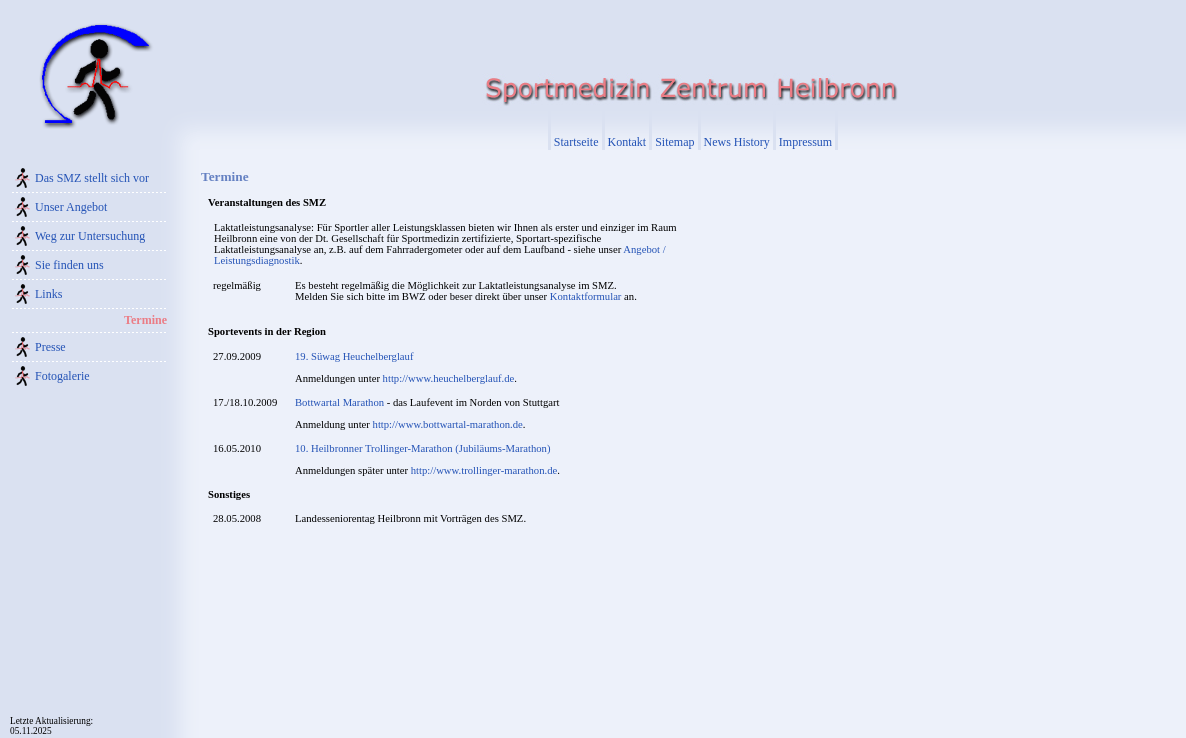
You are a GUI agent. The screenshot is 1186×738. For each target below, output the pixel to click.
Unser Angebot (71, 207)
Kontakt (627, 142)
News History (737, 142)
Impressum (805, 142)
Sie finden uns (69, 265)
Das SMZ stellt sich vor (92, 178)
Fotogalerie (62, 376)
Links (48, 294)
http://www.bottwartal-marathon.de (448, 424)
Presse (50, 347)
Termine (145, 320)
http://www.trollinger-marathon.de (484, 470)
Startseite (576, 142)
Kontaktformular (586, 296)
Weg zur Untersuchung (90, 236)
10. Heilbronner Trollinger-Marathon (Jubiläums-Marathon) (423, 448)
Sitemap (674, 142)
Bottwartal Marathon (339, 402)
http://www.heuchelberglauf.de (449, 378)
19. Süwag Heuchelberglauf (354, 356)
